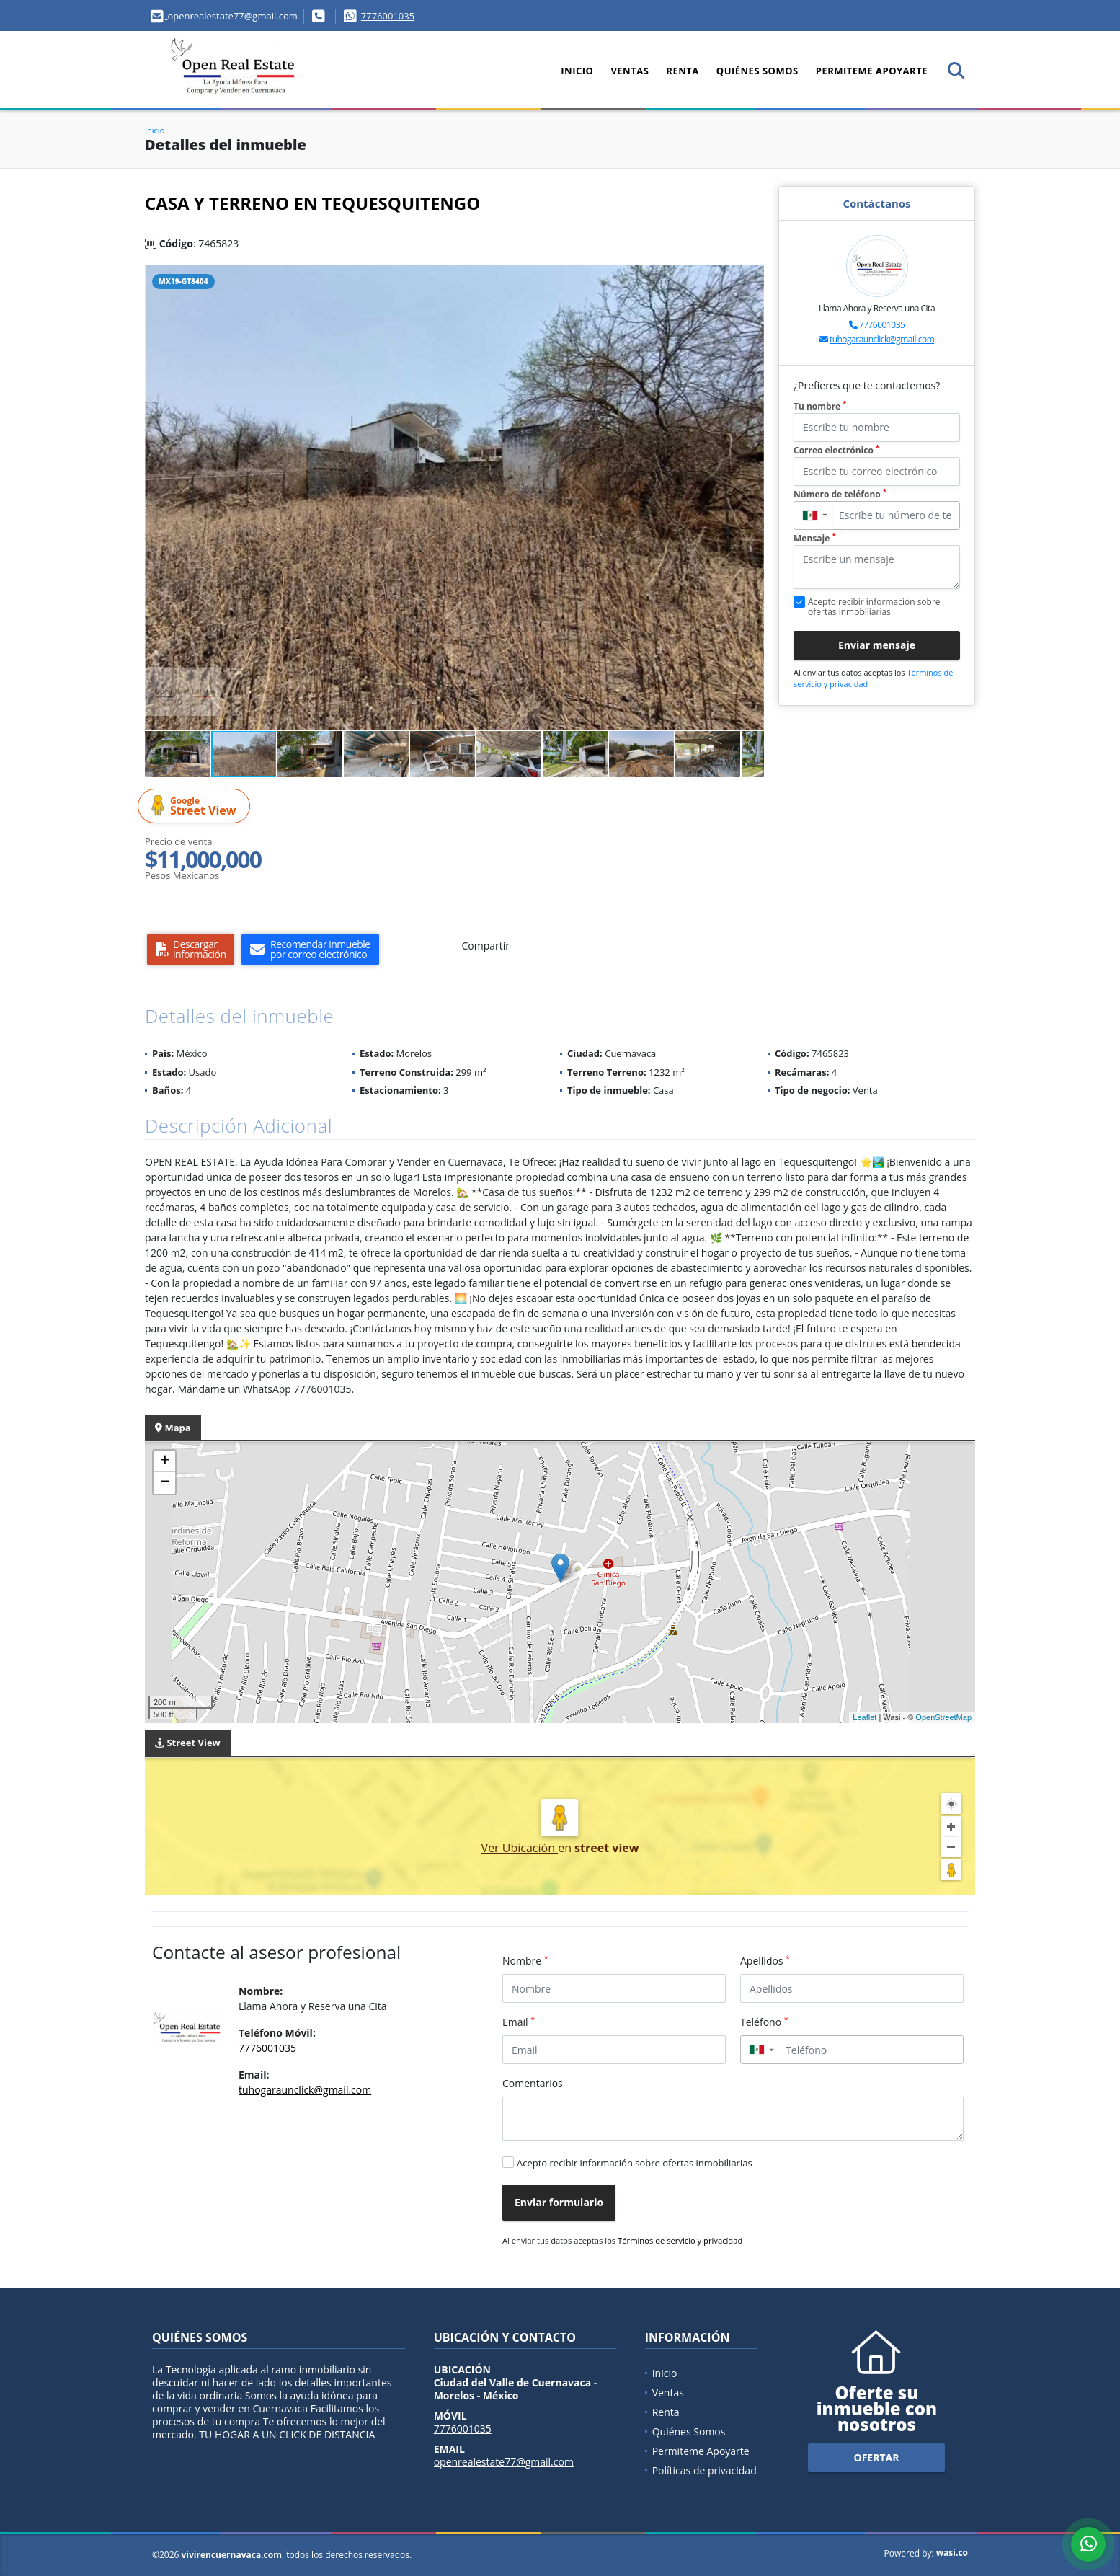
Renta (682, 70)
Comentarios (532, 2083)
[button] (751, 278)
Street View (196, 806)
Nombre (525, 1960)
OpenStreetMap (943, 1717)
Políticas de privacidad (704, 2470)
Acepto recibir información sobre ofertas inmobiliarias (634, 2162)
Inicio (577, 70)
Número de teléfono (840, 494)
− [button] (164, 1483)
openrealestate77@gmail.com (504, 2462)
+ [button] (164, 1461)
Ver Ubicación (520, 1848)
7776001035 (387, 15)
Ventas (629, 70)
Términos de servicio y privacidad (680, 2240)
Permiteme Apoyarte (872, 70)
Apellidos (765, 1960)
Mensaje (814, 538)
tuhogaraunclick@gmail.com (882, 339)
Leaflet (864, 1717)
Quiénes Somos (757, 70)
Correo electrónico (836, 450)
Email (518, 2021)
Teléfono (764, 2021)
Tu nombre (820, 406)
